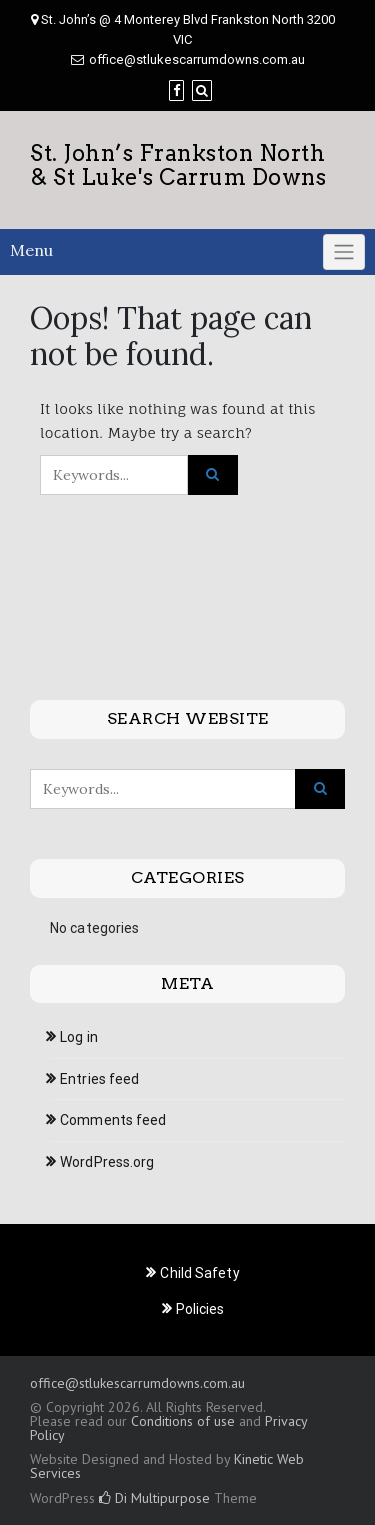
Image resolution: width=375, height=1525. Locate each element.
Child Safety (199, 1273)
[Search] (202, 90)
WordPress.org (107, 1162)
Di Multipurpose (154, 1498)
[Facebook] (176, 90)
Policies (200, 1309)
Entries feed (99, 1079)
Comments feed (113, 1120)
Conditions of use (183, 1421)
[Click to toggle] (344, 252)
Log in (79, 1037)
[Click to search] (213, 475)
